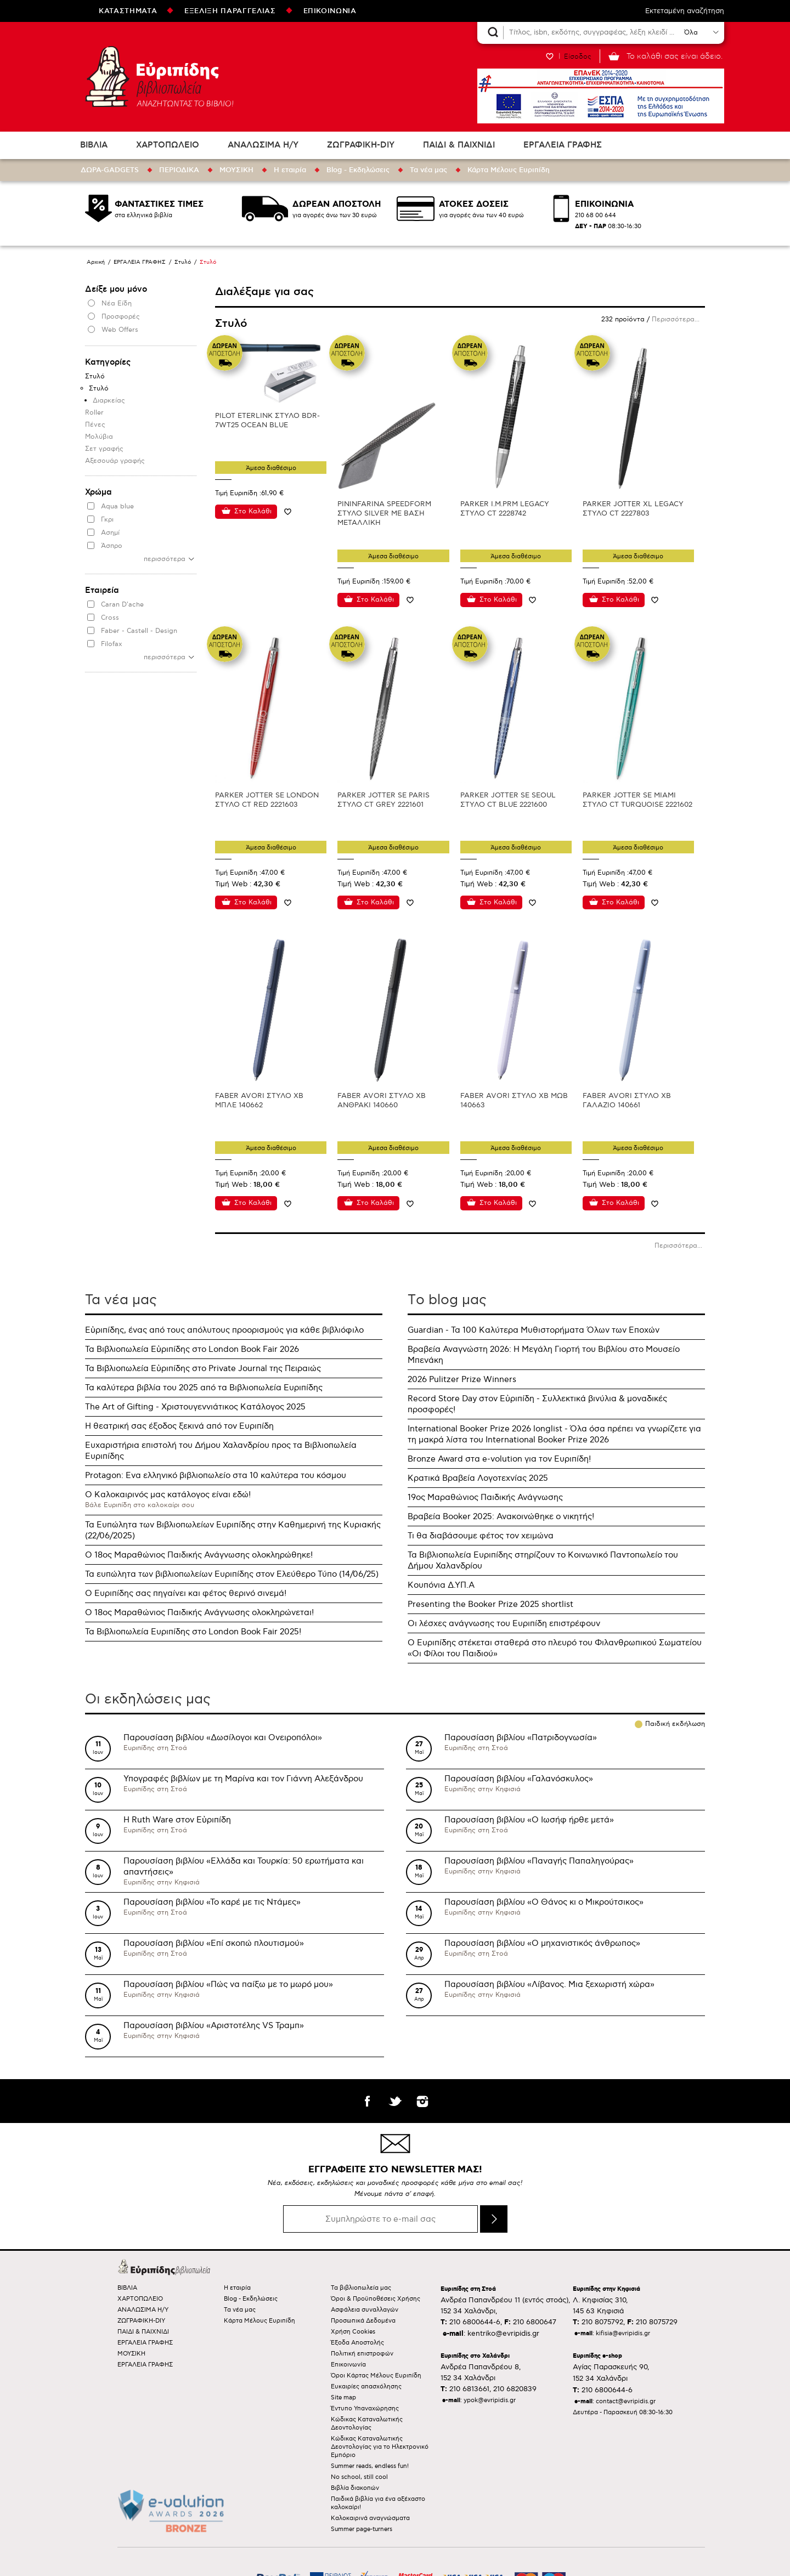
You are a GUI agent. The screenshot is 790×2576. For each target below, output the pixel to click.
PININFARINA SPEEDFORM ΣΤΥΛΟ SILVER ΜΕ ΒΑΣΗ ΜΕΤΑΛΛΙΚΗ (384, 513)
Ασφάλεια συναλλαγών (364, 2309)
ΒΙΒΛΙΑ (94, 145)
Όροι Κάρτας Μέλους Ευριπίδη (376, 2375)
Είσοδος (577, 56)
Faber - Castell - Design (139, 631)
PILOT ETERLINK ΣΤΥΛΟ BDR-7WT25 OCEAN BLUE (267, 420)
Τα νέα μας (428, 170)
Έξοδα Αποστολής (357, 2342)
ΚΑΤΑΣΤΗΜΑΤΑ (128, 11)
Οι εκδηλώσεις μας (148, 1699)
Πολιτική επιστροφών (362, 2353)
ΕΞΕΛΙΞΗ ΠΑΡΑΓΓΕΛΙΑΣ (229, 11)
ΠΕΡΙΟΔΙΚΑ (179, 170)
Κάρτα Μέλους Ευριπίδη (508, 170)
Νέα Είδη (116, 303)
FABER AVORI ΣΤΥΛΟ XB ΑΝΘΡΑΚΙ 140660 (381, 1100)
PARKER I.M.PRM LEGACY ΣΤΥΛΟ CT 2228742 (504, 509)
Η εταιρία (290, 170)
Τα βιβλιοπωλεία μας (361, 2287)
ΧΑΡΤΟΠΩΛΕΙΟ (167, 145)
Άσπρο (111, 546)
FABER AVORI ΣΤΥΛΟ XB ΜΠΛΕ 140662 (259, 1100)
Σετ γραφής (104, 449)
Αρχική (96, 262)
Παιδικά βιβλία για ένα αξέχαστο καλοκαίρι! (378, 2503)
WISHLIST (549, 56)
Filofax (111, 644)
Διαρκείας (109, 401)
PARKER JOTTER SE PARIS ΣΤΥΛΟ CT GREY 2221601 (383, 800)
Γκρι (107, 520)
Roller (94, 413)
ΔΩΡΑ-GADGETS (110, 170)
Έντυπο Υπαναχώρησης (365, 2408)
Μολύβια (99, 437)
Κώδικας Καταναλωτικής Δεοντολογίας (367, 2423)
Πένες (95, 425)
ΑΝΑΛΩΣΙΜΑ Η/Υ (263, 145)
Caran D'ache (122, 605)
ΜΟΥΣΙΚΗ (236, 170)
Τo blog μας (447, 1300)
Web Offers (119, 330)
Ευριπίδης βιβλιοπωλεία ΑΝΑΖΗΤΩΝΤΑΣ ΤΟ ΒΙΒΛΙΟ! (159, 77)
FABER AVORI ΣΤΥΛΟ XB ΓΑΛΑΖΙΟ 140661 (627, 1100)
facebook (368, 2101)
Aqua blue (117, 506)
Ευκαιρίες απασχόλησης (366, 2386)
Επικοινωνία (348, 2364)
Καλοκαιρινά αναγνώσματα (370, 2518)
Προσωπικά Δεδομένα (363, 2320)
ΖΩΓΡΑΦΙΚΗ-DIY (360, 145)
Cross (110, 618)
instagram (422, 2101)
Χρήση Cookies (353, 2331)
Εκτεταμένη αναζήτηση (684, 11)
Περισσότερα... (675, 319)
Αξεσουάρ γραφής (115, 461)
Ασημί (110, 533)
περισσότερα (164, 559)
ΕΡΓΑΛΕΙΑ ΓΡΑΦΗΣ (562, 145)
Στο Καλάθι (253, 511)
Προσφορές (120, 317)
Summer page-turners (361, 2529)
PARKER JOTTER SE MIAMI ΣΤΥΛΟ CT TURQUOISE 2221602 (637, 800)
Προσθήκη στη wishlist (287, 511)
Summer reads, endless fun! (370, 2466)
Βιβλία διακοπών (355, 2488)
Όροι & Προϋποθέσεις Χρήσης (375, 2298)
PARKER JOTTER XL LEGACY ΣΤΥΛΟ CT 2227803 (633, 509)
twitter (395, 2101)
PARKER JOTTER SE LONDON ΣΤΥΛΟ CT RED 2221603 (267, 800)
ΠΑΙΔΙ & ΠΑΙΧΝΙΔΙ (459, 145)
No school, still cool (359, 2477)
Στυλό (182, 262)
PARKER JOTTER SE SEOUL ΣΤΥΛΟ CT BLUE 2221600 (508, 800)
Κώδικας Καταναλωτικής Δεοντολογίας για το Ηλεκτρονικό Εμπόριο (379, 2447)
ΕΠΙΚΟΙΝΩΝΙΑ (330, 11)
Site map (343, 2397)
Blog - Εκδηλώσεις (358, 170)
